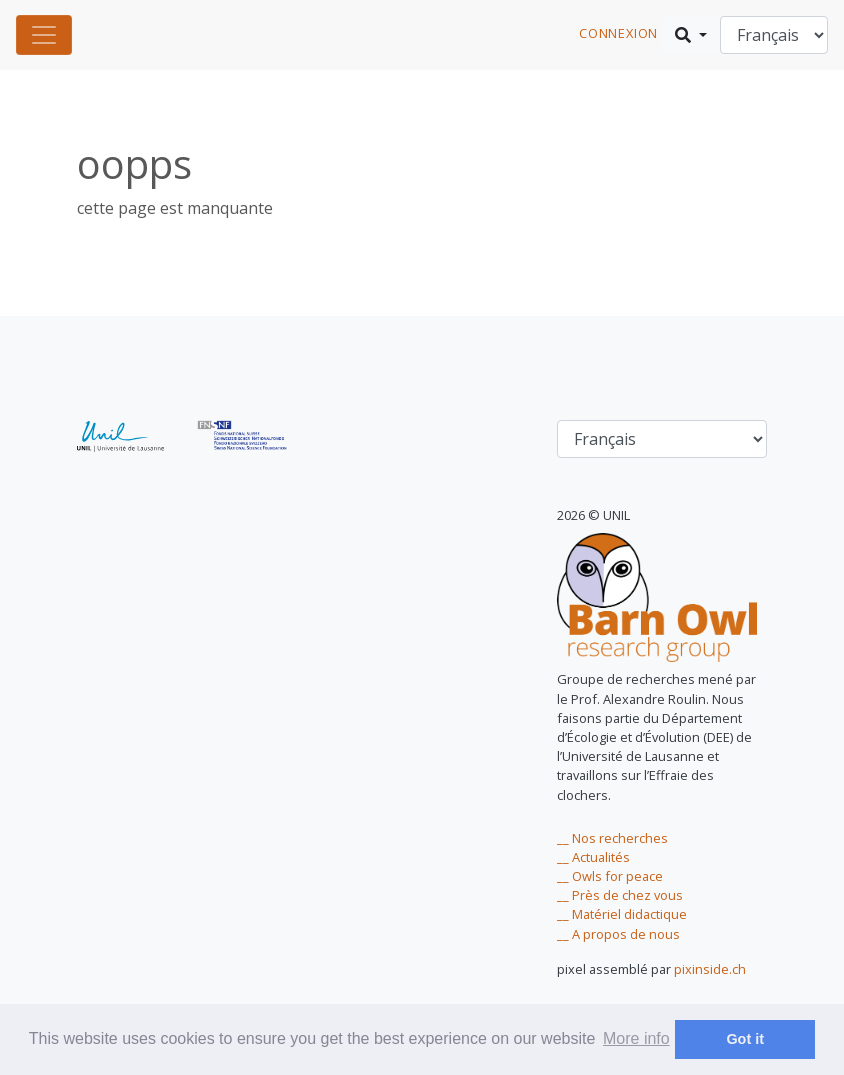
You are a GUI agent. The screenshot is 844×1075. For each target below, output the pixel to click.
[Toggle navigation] (44, 35)
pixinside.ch (710, 969)
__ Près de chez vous (620, 895)
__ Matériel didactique (622, 914)
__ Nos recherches (612, 838)
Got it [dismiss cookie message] (745, 1039)
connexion (618, 33)
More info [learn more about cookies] (636, 1038)
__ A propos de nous (618, 934)
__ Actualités (593, 857)
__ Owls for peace (610, 876)
